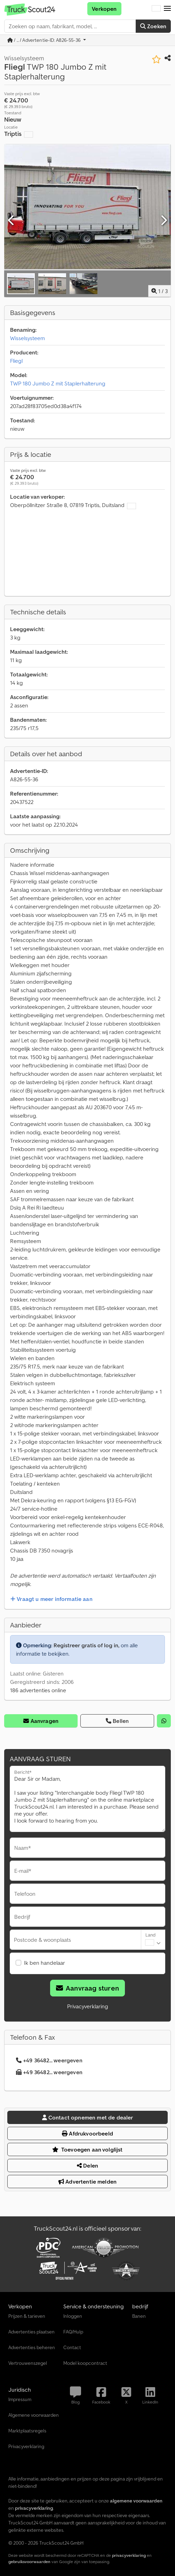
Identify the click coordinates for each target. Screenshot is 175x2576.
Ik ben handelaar (44, 1962)
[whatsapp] (164, 1720)
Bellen (117, 1720)
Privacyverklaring (87, 2006)
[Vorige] (11, 220)
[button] (167, 8)
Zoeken (153, 26)
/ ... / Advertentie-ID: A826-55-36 (44, 40)
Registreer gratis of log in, (86, 1645)
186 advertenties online (38, 1690)
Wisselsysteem (27, 338)
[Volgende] (163, 220)
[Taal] (156, 8)
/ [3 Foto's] (159, 291)
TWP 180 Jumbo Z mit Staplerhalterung (57, 383)
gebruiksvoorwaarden (29, 2561)
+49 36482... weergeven (49, 2060)
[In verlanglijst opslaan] (156, 59)
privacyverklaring (129, 2555)
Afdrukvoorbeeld (87, 2133)
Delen (87, 2165)
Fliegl (16, 360)
